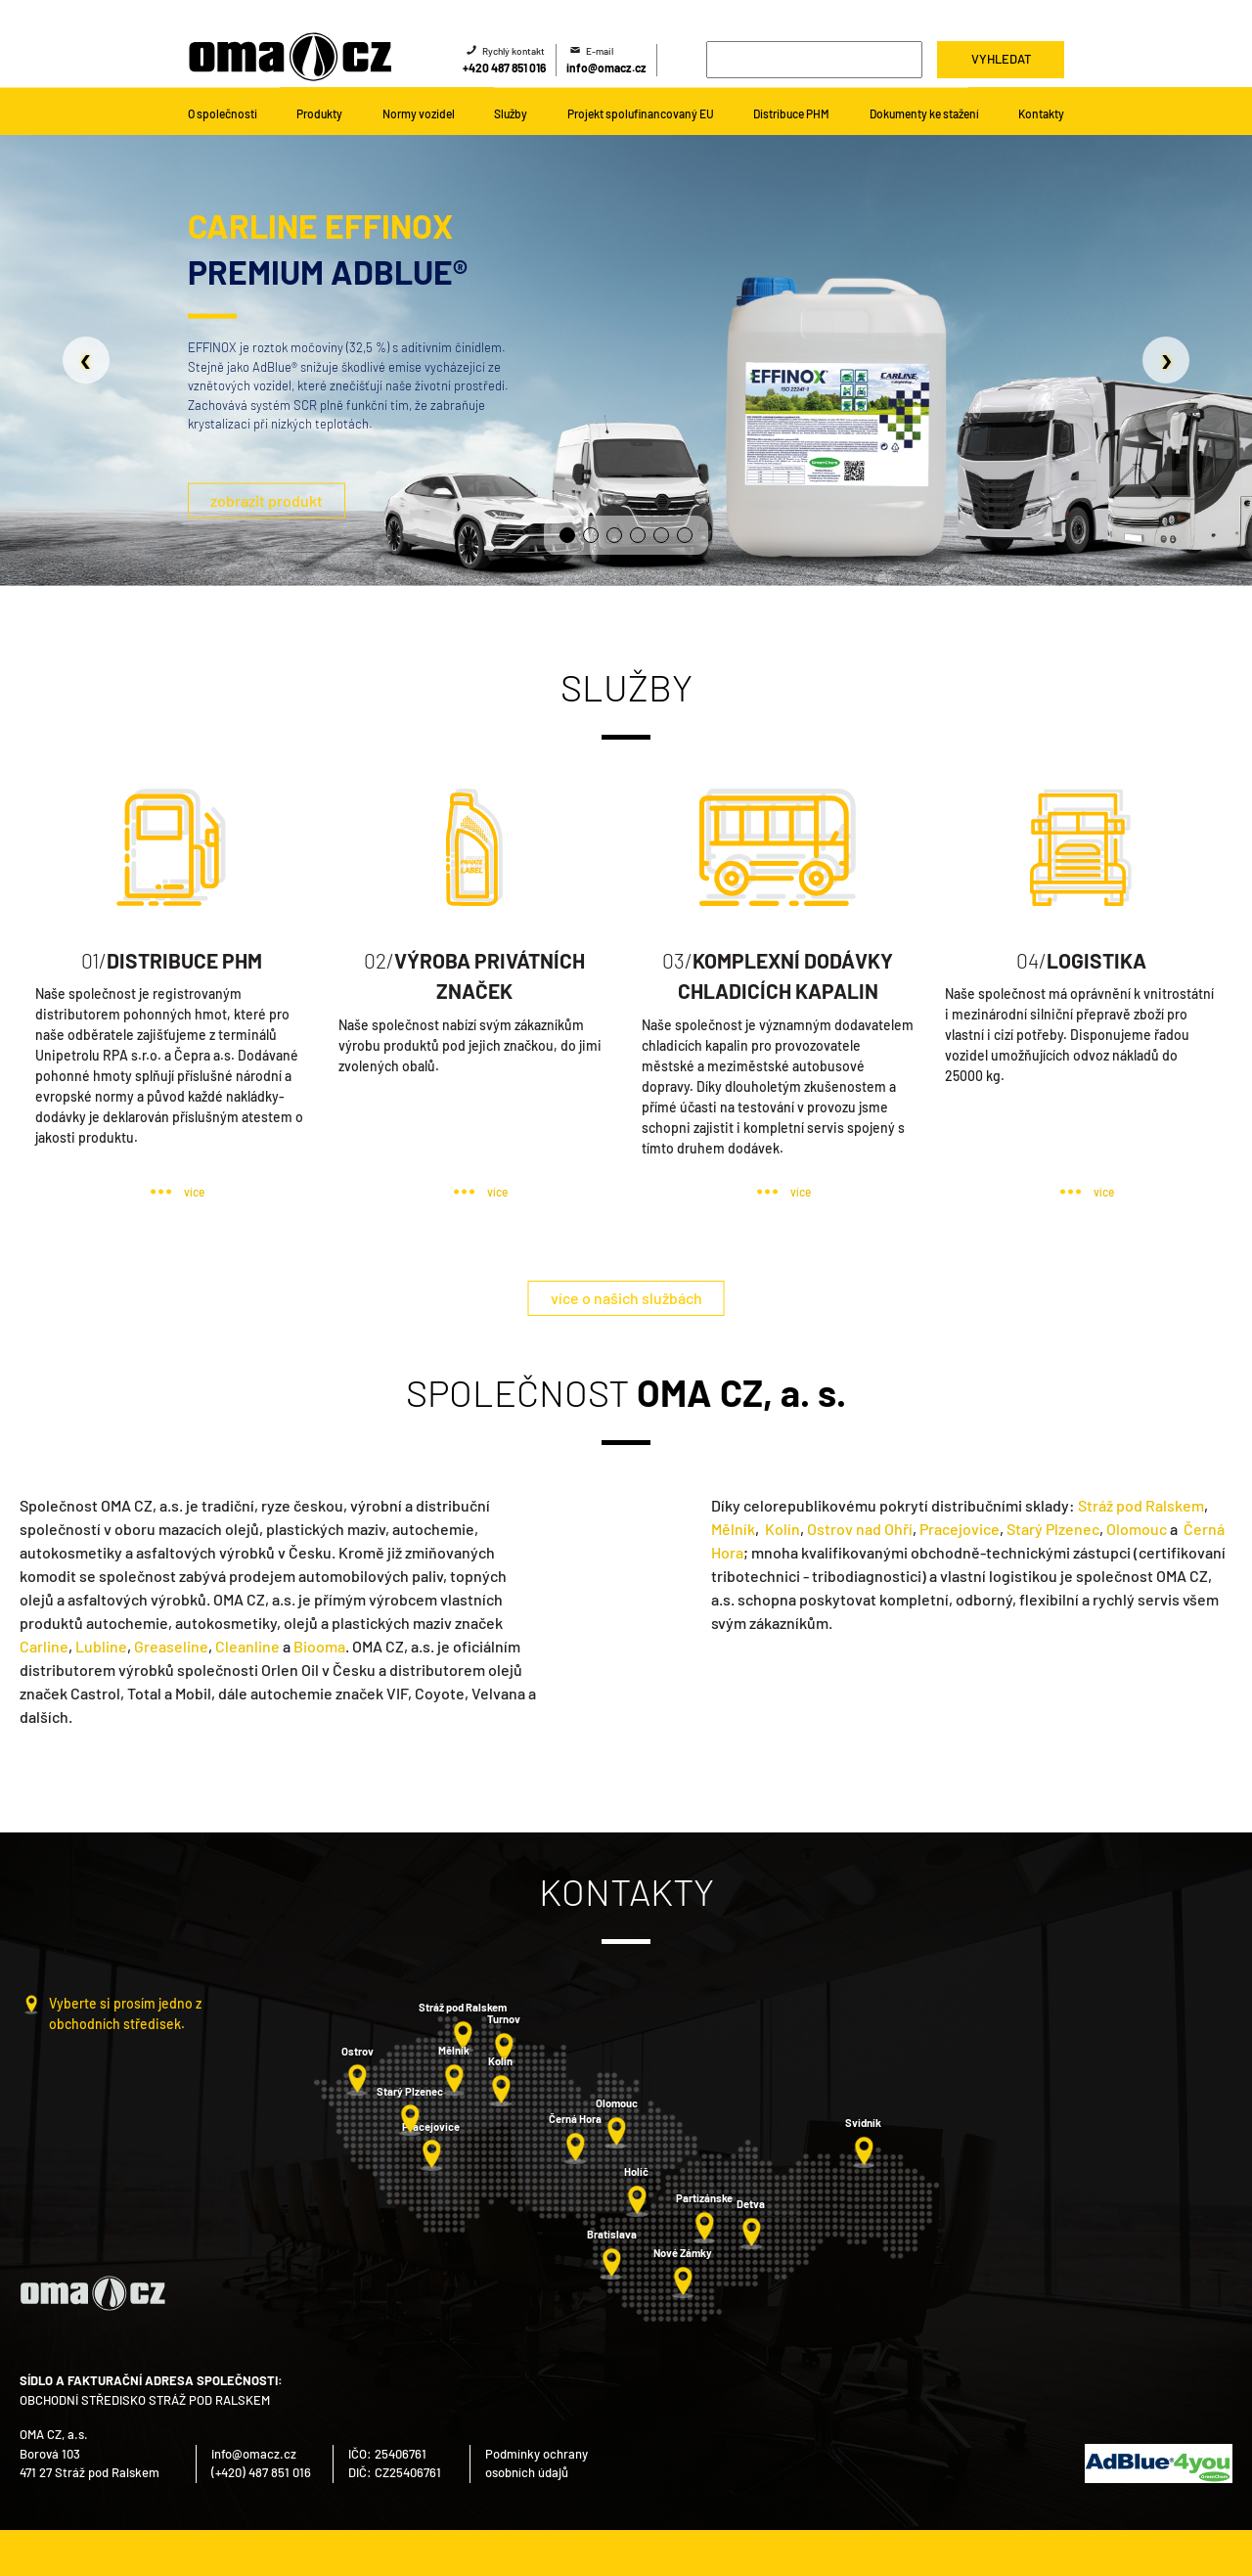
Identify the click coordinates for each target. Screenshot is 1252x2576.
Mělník (733, 1528)
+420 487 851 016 (504, 67)
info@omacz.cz (606, 67)
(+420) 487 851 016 (261, 2472)
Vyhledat (1001, 59)
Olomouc (1136, 1528)
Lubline (101, 1646)
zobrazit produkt (266, 499)
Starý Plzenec (1052, 1528)
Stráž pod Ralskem (1141, 1505)
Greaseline (171, 1646)
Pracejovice (959, 1528)
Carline (44, 1646)
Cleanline (247, 1646)
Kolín (782, 1528)
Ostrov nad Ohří (860, 1528)
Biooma (319, 1646)
